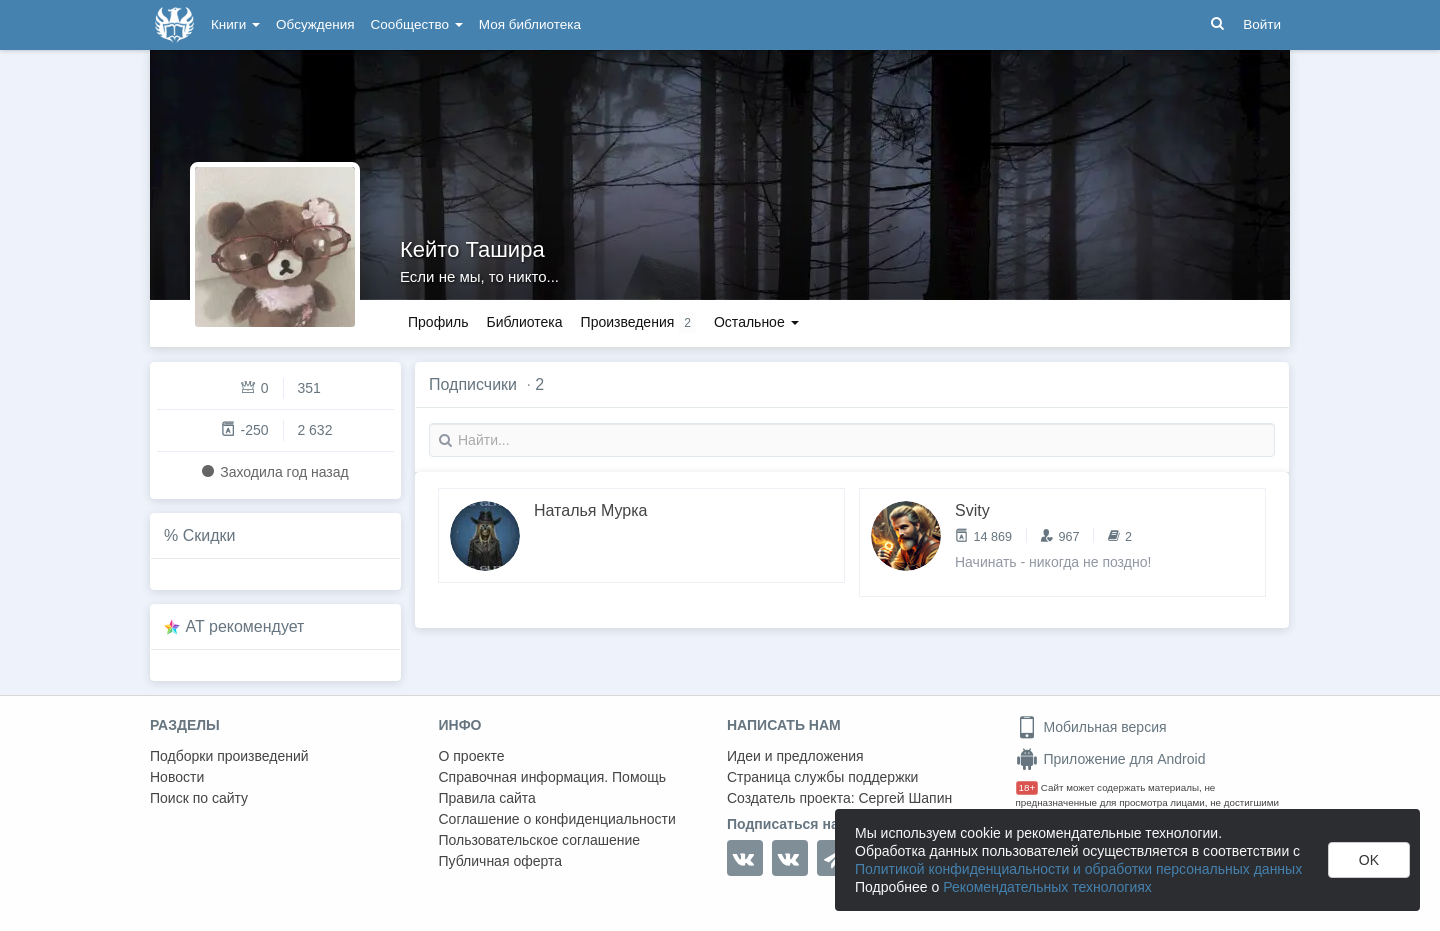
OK (1369, 860)
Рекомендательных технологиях (1047, 887)
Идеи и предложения (795, 756)
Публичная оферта (501, 861)
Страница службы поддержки (822, 777)
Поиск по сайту (199, 798)
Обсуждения (315, 24)
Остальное (756, 322)
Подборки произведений (229, 756)
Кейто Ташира (472, 249)
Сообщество (417, 24)
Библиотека (524, 322)
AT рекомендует (245, 626)
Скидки (209, 535)
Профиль (438, 322)
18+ (1027, 787)
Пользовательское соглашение (540, 840)
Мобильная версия (1091, 727)
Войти (1262, 24)
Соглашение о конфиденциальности (557, 819)
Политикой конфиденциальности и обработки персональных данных (1078, 869)
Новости (177, 777)
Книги (235, 24)
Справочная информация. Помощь (553, 777)
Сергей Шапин (905, 798)
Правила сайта (487, 798)
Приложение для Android (1111, 759)
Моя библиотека (530, 24)
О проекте (472, 756)
